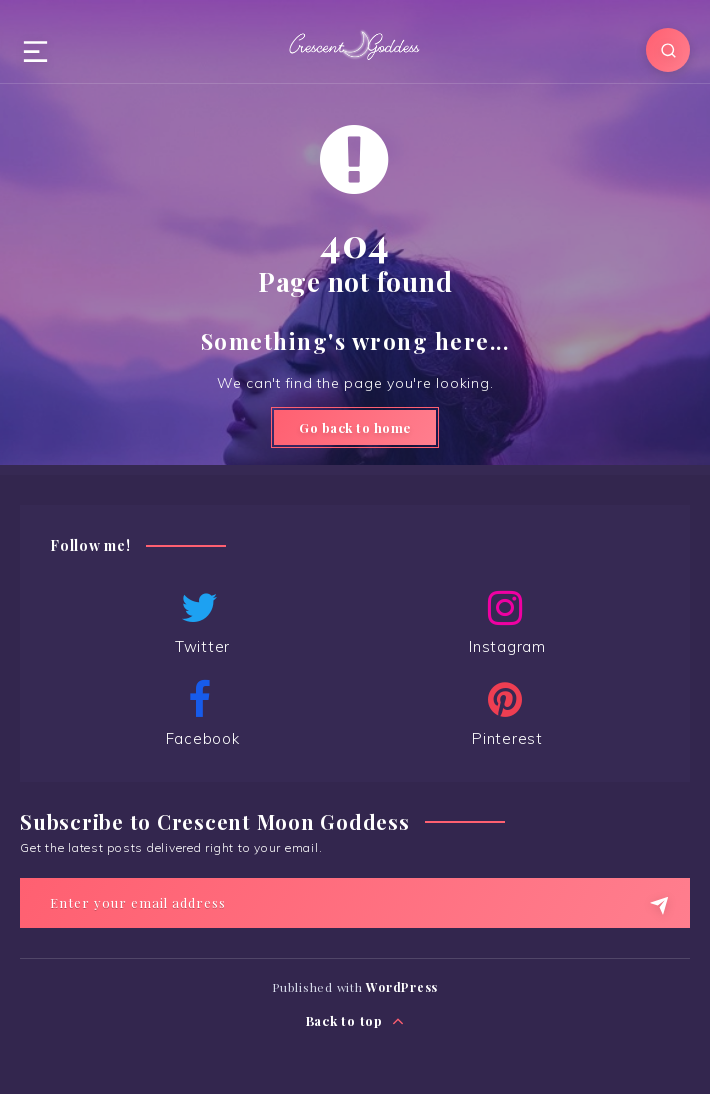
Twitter (200, 622)
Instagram (505, 622)
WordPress (402, 987)
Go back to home (355, 427)
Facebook (200, 714)
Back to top (355, 1021)
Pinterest (505, 714)
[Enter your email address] (355, 903)
